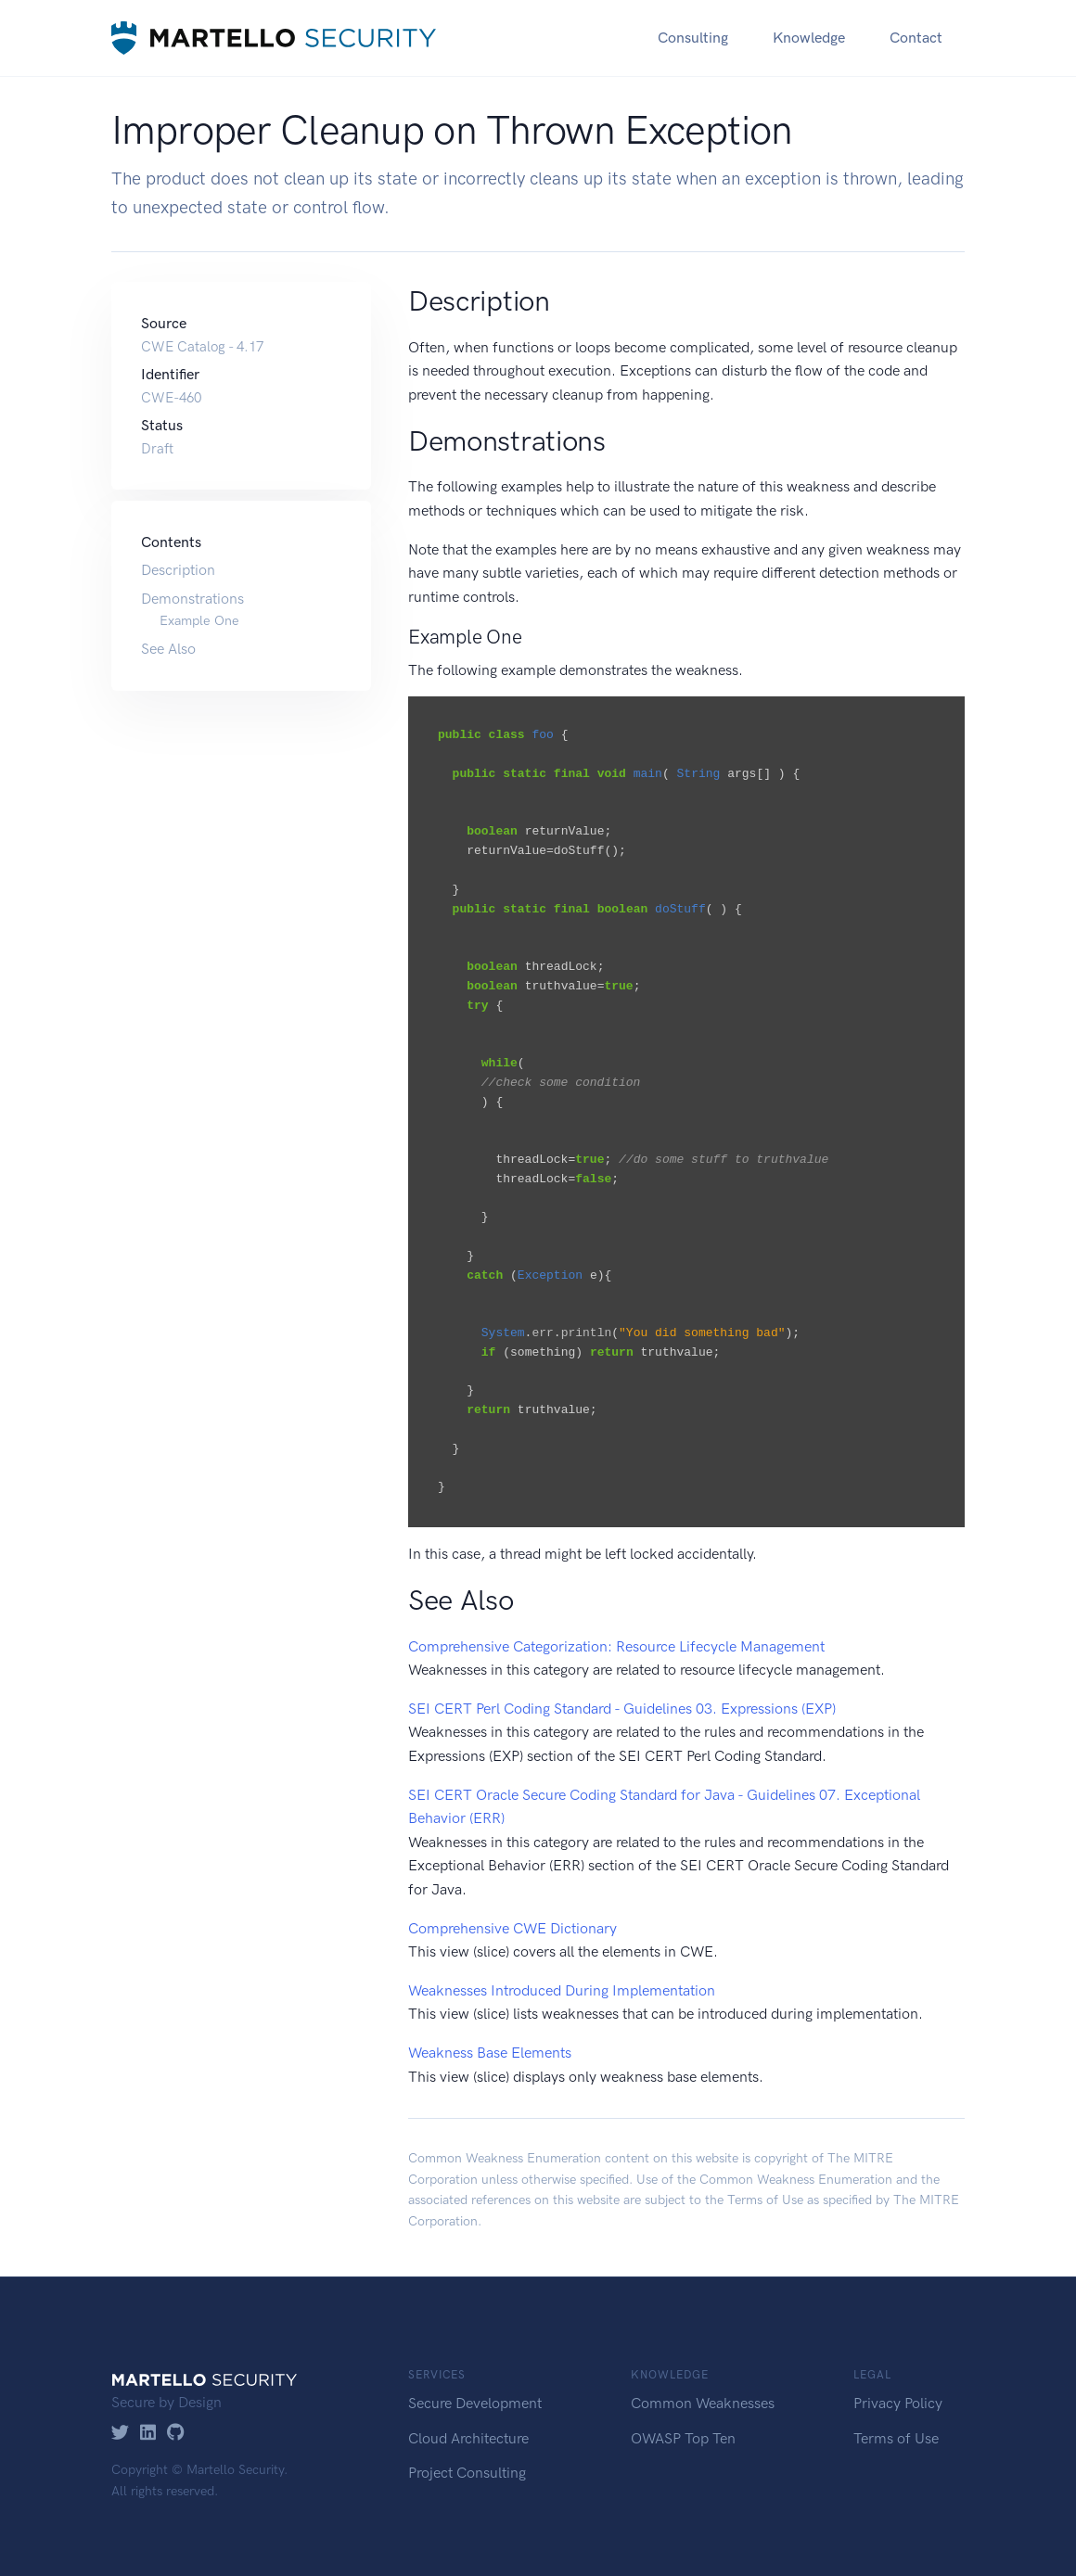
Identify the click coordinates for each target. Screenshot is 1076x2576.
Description (178, 570)
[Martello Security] (273, 38)
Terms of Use (765, 2200)
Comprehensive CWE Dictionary (512, 1928)
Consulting (693, 37)
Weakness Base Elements (489, 2052)
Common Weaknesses (703, 2403)
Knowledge (809, 37)
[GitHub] (176, 2433)
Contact (916, 37)
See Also (168, 648)
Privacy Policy (897, 2403)
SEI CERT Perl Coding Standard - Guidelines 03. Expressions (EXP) (622, 1708)
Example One (199, 620)
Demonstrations (192, 598)
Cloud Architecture (468, 2438)
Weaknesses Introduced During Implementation (561, 1990)
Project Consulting (467, 2472)
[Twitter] (120, 2433)
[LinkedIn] (148, 2433)
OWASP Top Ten (683, 2438)
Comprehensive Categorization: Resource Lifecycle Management (616, 1646)
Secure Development (475, 2403)
